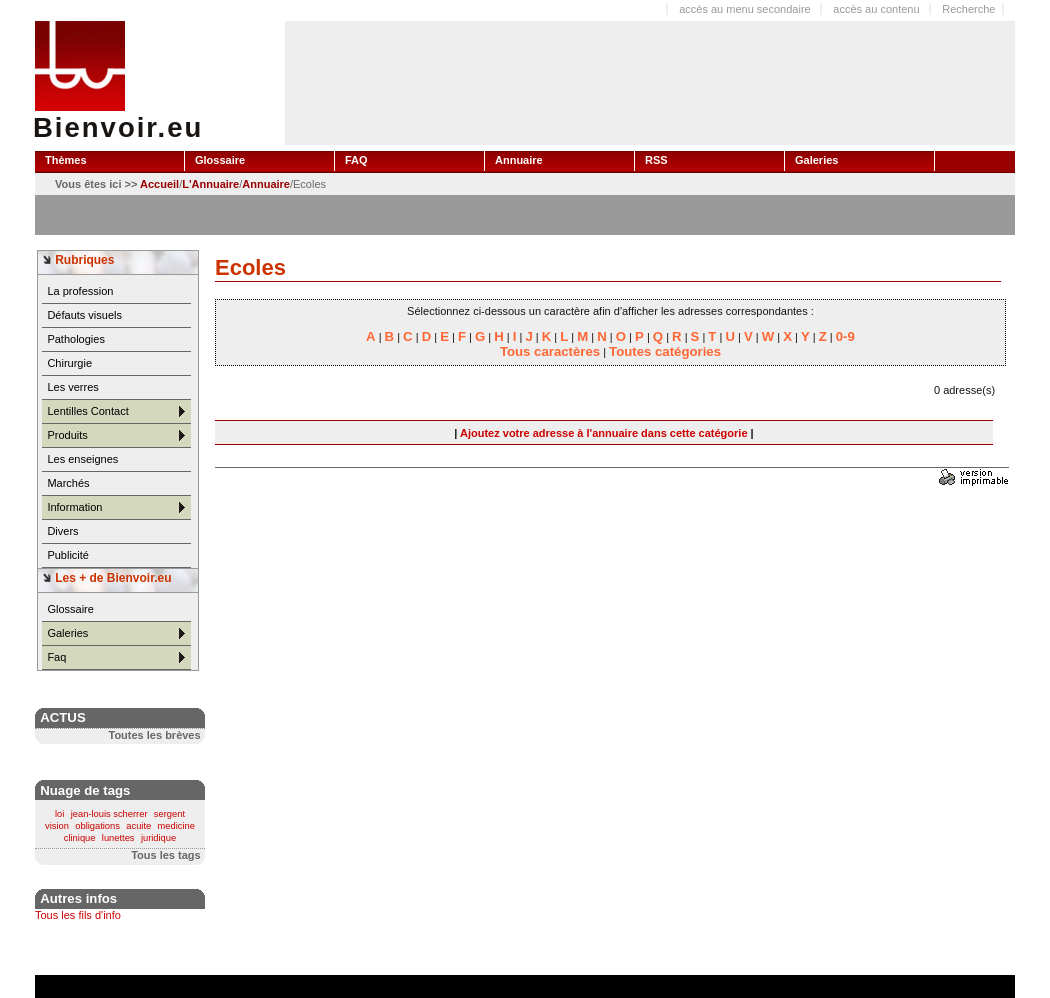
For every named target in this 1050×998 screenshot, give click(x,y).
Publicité (68, 555)
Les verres (72, 387)
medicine (176, 826)
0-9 (845, 336)
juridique (158, 838)
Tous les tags (165, 855)
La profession (80, 291)
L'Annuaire (210, 184)
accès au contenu (876, 9)
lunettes (118, 838)
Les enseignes (82, 459)
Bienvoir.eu (118, 127)
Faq (56, 657)
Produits (67, 435)
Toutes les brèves (154, 735)
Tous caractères (550, 351)
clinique (80, 838)
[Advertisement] (348, 82)
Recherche (968, 9)
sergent (169, 814)
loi (59, 814)
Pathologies (76, 339)
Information (74, 507)
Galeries (67, 633)
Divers (62, 531)
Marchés (68, 483)
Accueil (159, 184)
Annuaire (266, 184)
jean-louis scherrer (109, 814)
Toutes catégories (665, 351)
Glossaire (70, 609)
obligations (97, 826)
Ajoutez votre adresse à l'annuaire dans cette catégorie (604, 433)
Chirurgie (69, 363)
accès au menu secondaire (744, 9)
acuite (138, 826)
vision (57, 826)
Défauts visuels (84, 315)
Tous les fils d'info (78, 915)
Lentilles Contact (87, 411)
